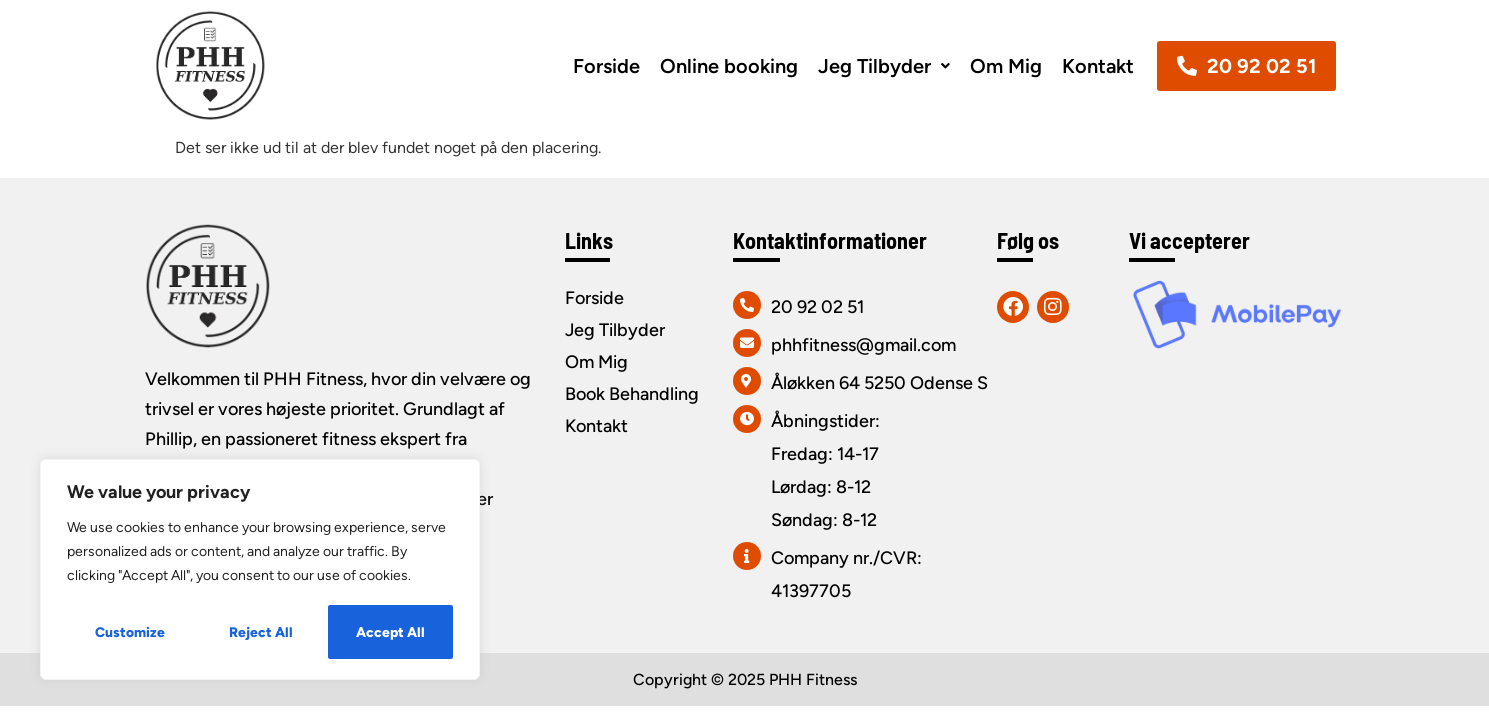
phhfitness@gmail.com (863, 345)
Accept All (390, 631)
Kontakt (1098, 66)
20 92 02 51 (817, 307)
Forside (606, 66)
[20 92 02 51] (747, 305)
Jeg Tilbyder (884, 66)
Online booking (729, 66)
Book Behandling (632, 394)
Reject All (261, 631)
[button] (884, 66)
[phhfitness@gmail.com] (747, 343)
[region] (260, 570)
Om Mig (1006, 66)
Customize (130, 631)
